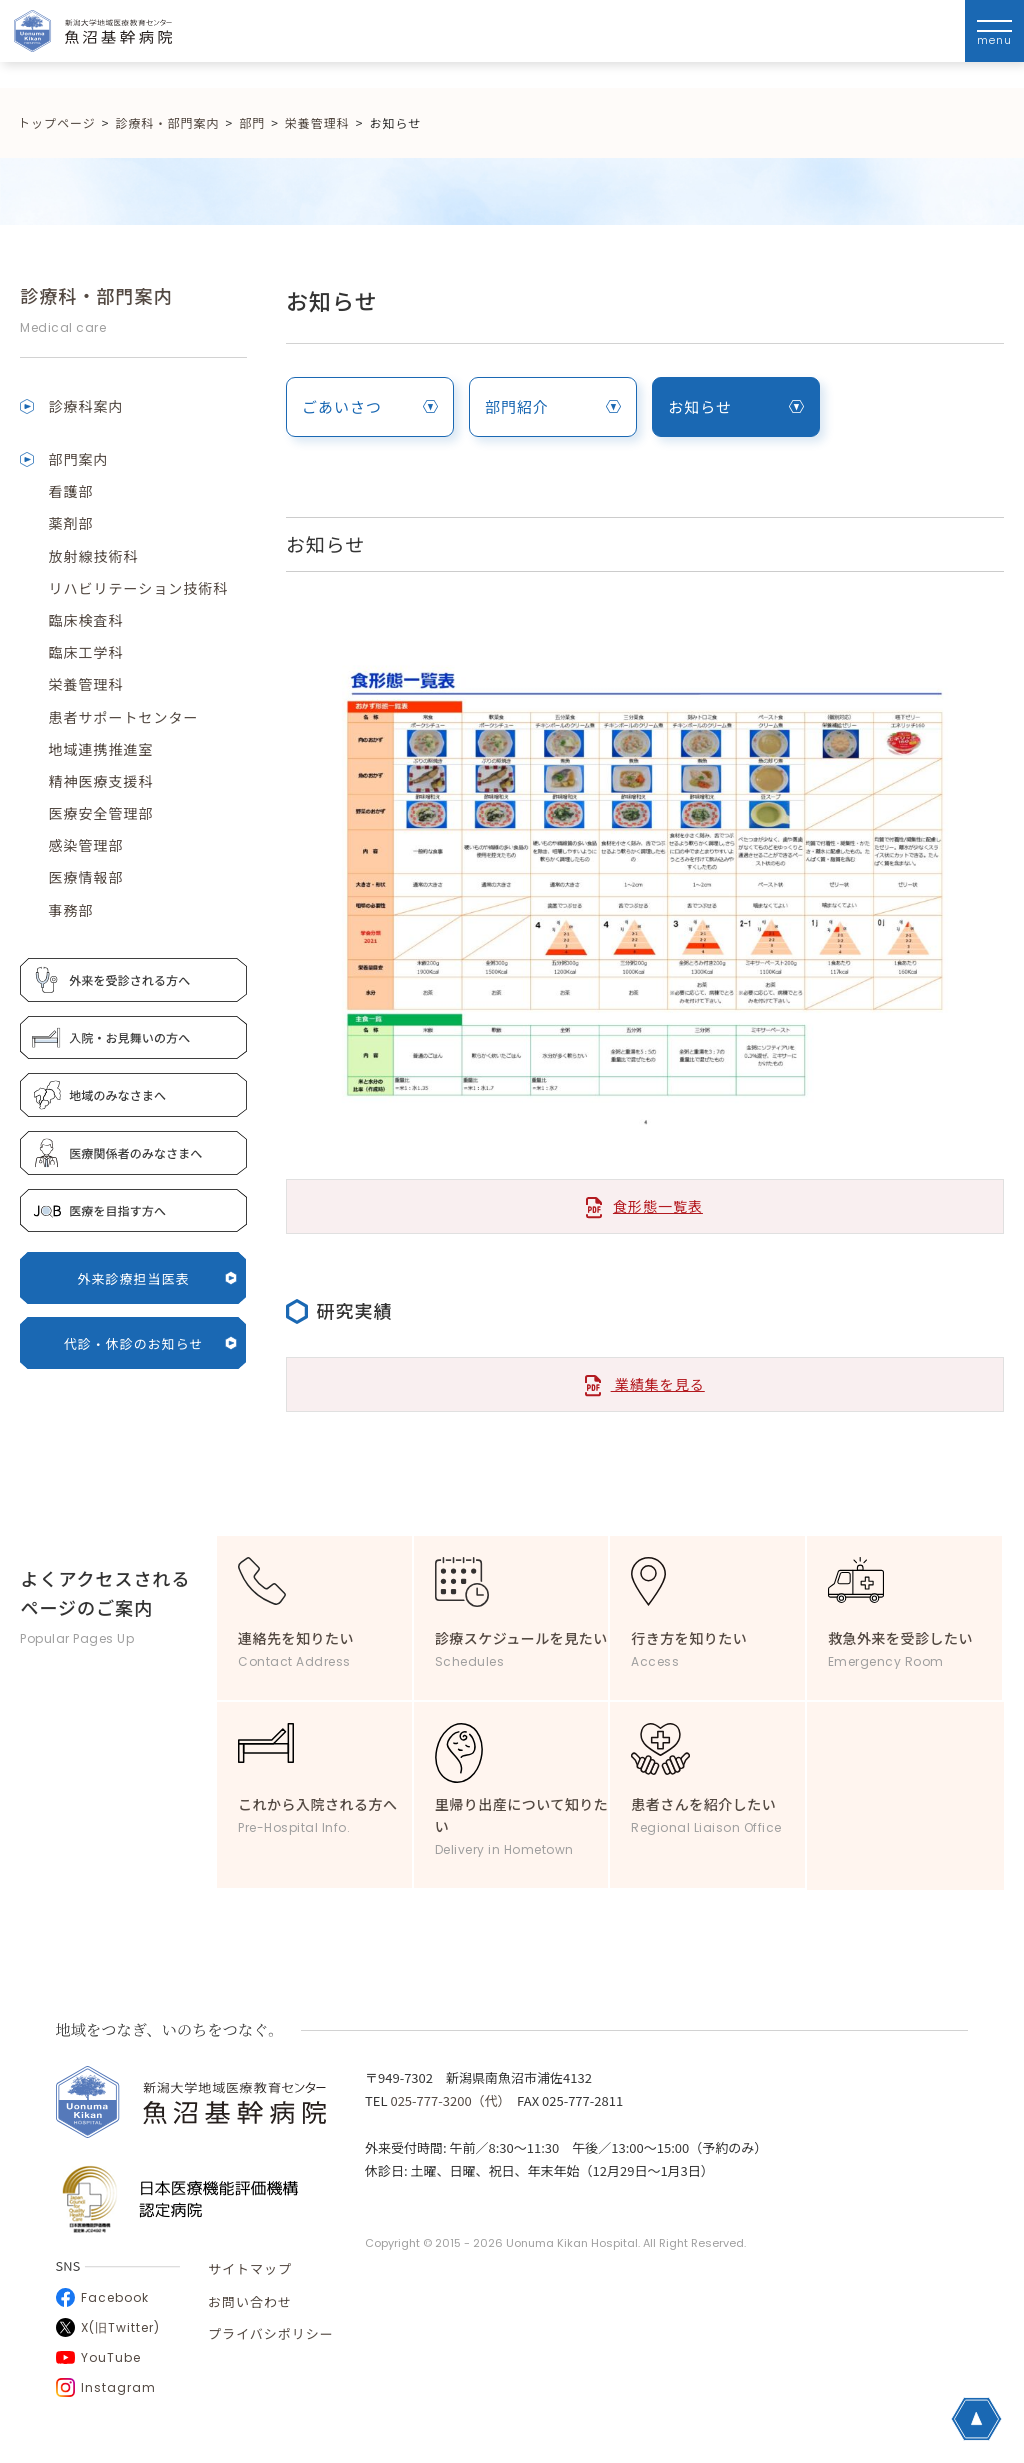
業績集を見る (645, 1385)
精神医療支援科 (100, 781)
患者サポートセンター (123, 717)
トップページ (57, 122)
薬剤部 (70, 523)
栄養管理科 (85, 684)
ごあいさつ (370, 406)
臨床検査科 (85, 620)
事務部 (70, 910)
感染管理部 (85, 845)
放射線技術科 (93, 556)
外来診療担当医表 (158, 1278)
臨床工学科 (85, 652)
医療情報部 (85, 877)
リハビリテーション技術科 (138, 588)
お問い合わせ (250, 2301)
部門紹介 (553, 406)
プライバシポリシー (271, 2333)
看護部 (70, 491)
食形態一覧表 (658, 1206)
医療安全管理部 (100, 813)
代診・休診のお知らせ (151, 1343)
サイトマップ (250, 2268)
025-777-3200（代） (447, 2100)
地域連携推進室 (100, 749)
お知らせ (736, 406)
